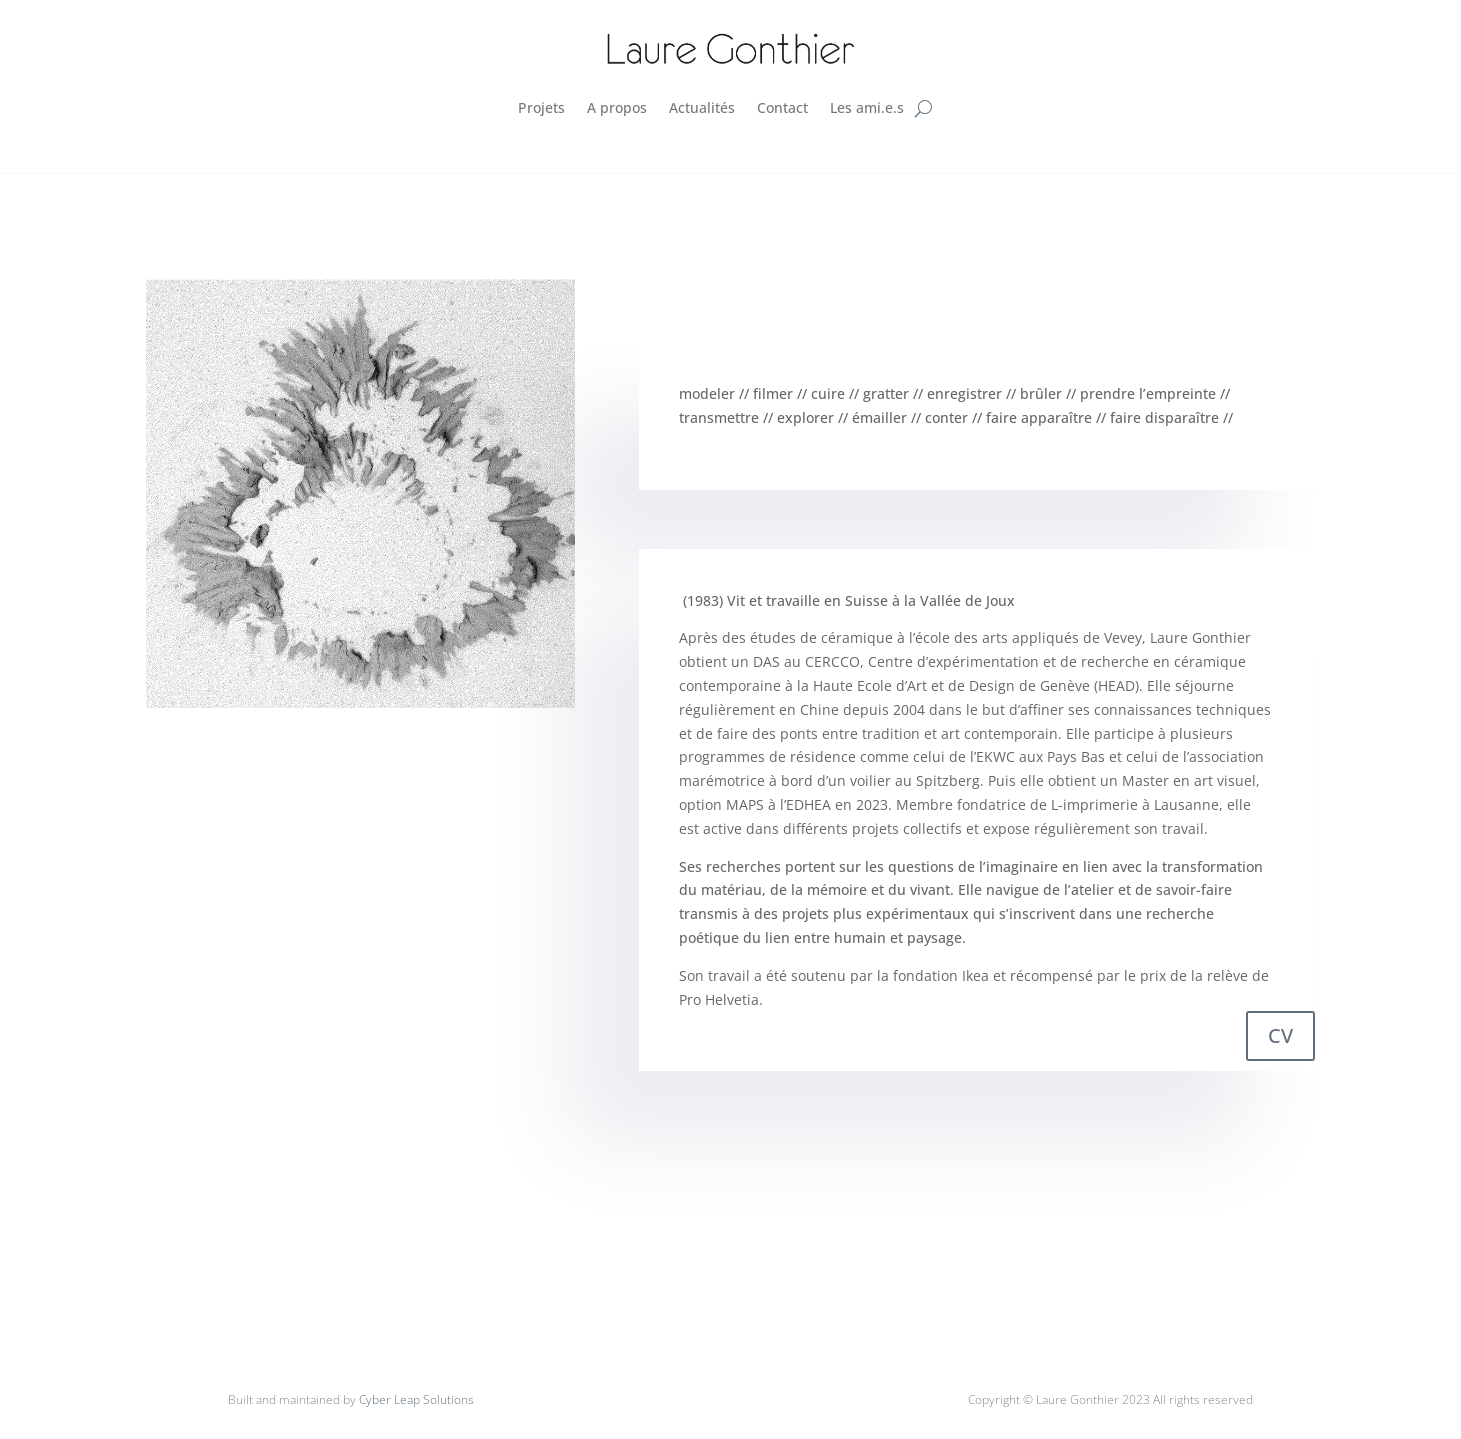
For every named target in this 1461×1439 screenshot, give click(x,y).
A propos (617, 107)
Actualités (702, 107)
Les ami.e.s (867, 107)
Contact (782, 107)
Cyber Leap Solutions (416, 1399)
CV (1280, 1035)
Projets (541, 107)
